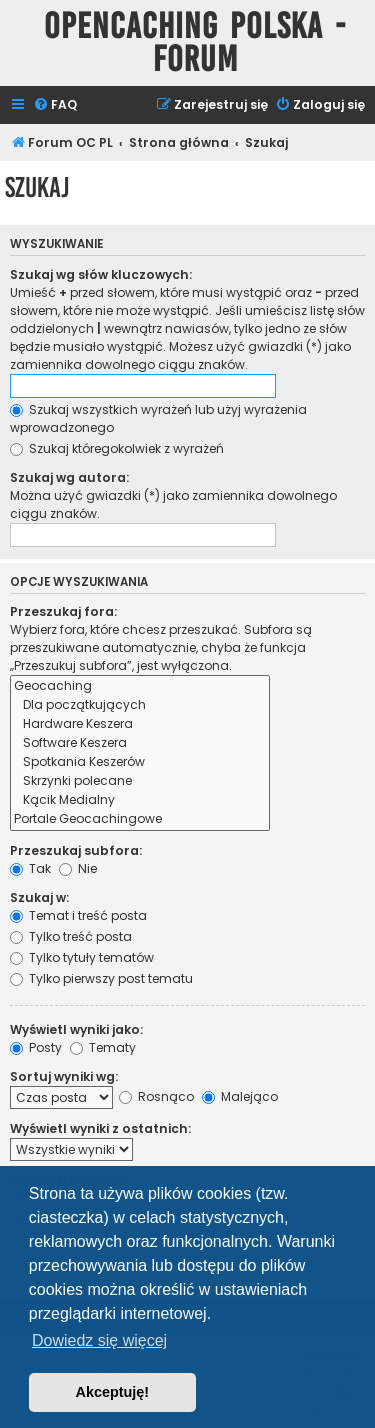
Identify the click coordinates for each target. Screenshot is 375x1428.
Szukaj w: (39, 897)
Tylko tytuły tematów (82, 957)
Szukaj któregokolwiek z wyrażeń (117, 448)
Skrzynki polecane (140, 781)
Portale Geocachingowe (140, 819)
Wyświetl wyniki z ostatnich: (100, 1128)
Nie (78, 868)
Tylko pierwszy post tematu (101, 978)
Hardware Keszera (140, 724)
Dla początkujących (140, 705)
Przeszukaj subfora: (76, 850)
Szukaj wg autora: (69, 477)
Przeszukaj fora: (63, 611)
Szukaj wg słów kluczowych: (101, 274)
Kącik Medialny (140, 800)
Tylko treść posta (71, 936)
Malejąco (240, 1096)
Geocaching (140, 686)
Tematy (103, 1047)
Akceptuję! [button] (113, 1392)
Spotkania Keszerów (140, 762)
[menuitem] (55, 105)
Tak (30, 868)
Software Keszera (140, 743)
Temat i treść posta (78, 915)
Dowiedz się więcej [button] (99, 1340)
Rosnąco (156, 1096)
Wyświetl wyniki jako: (76, 1029)
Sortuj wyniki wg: (64, 1076)
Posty (36, 1047)
